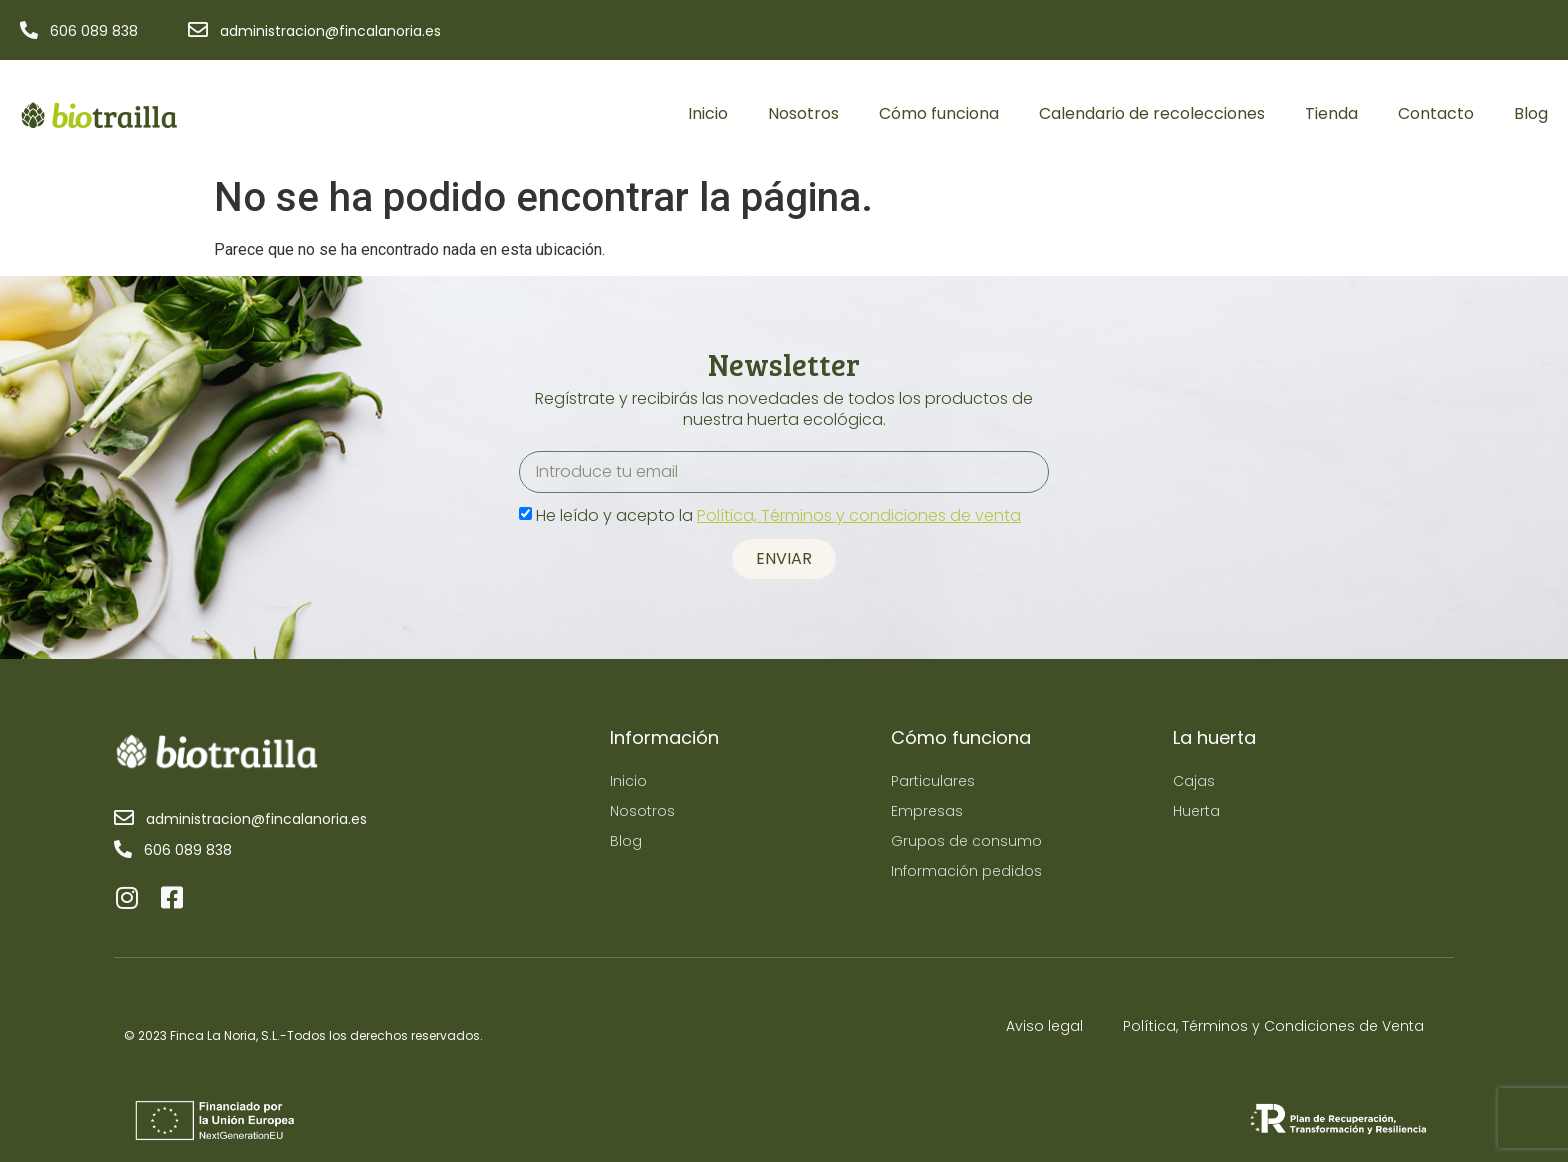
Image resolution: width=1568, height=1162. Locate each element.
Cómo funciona (939, 113)
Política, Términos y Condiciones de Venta (1273, 1026)
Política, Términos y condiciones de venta (859, 515)
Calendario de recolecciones (1152, 113)
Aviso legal (1044, 1026)
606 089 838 (94, 31)
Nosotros (803, 113)
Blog (1531, 113)
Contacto (1436, 113)
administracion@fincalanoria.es (330, 31)
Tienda (1331, 113)
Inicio (708, 113)
